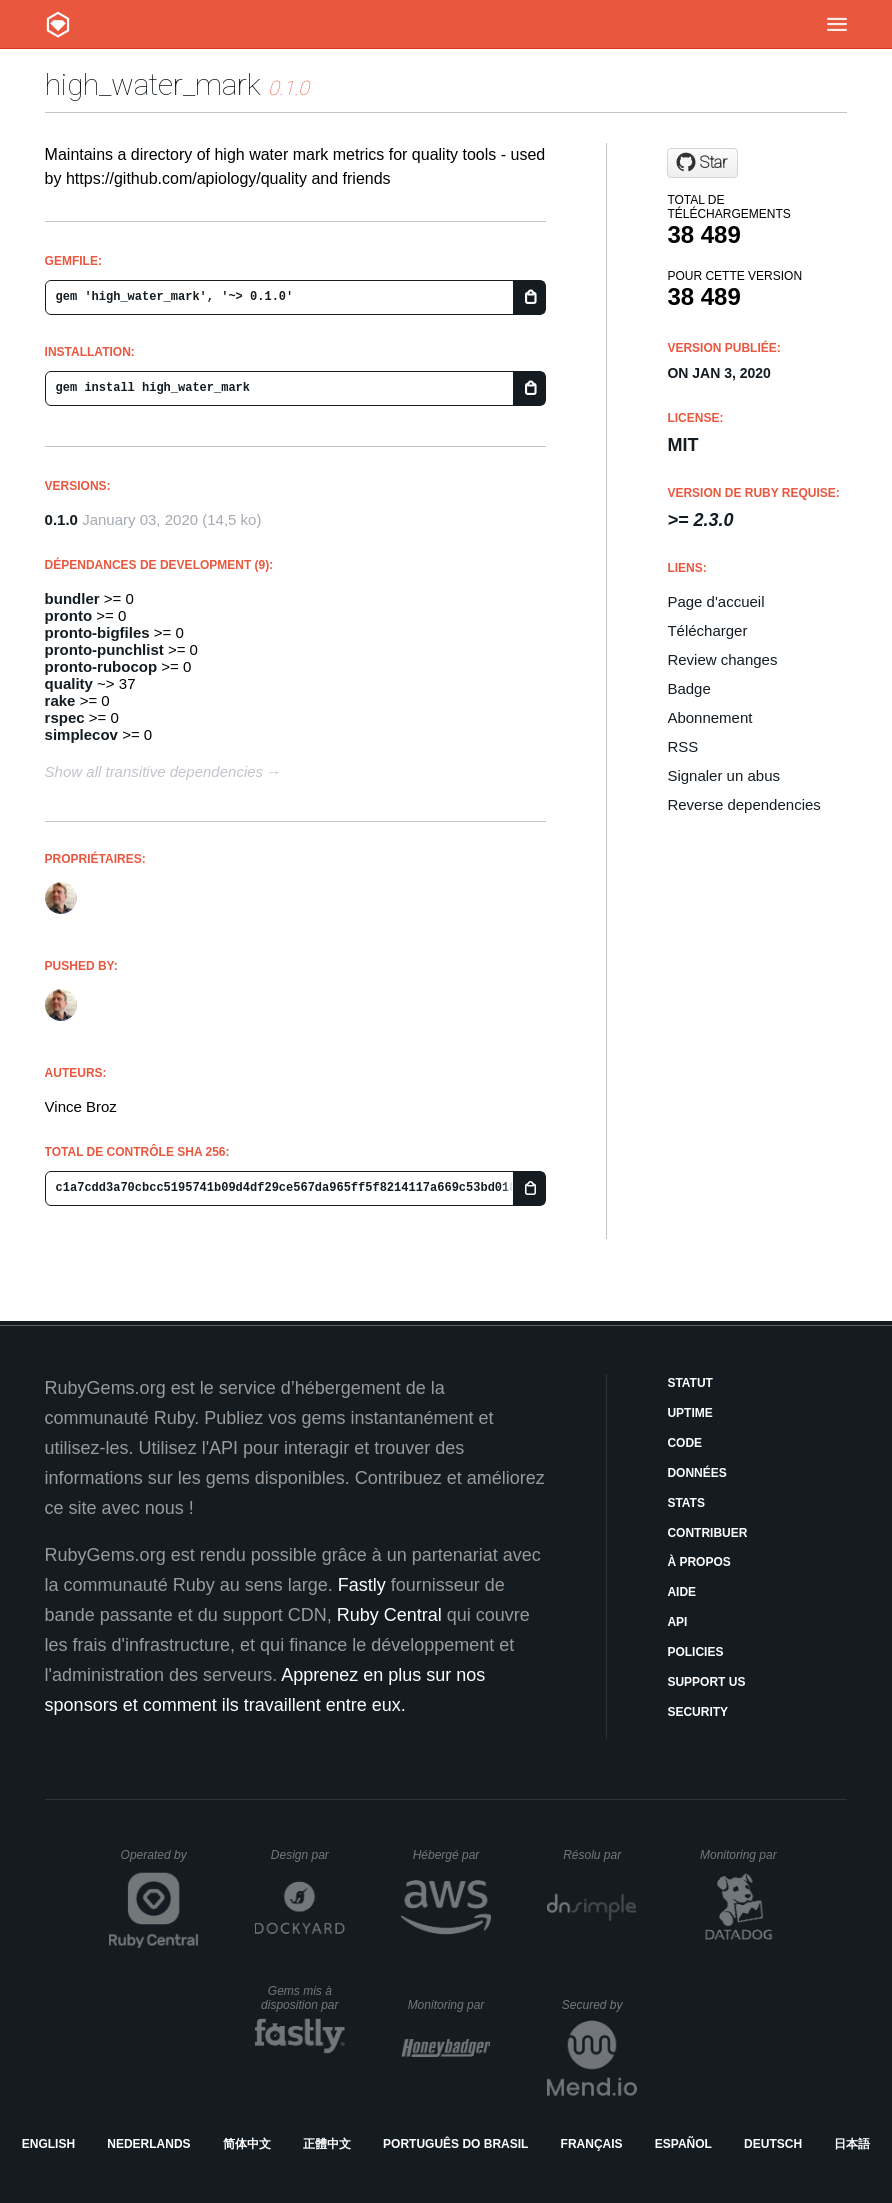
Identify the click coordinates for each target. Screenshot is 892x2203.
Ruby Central (389, 1615)
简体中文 (247, 2144)
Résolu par (600, 1855)
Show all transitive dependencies (154, 771)
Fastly (362, 1585)
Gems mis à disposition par (303, 1998)
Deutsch (773, 2144)
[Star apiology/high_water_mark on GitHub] (702, 163)
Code (684, 1443)
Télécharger (707, 630)
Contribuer (707, 1533)
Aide (681, 1592)
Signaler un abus (723, 775)
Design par (308, 1855)
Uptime (689, 1413)
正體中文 (327, 2144)
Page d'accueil (715, 601)
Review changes (722, 659)
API (677, 1622)
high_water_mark (153, 84)
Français (592, 2144)
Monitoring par (741, 1855)
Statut (690, 1383)
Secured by (599, 2005)
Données (696, 1473)
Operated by (160, 1862)
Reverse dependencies (743, 804)
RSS (682, 746)
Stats (686, 1503)
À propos (698, 1562)
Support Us (706, 1682)
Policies (695, 1652)
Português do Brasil (455, 2144)
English (48, 2144)
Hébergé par (452, 1855)
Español (683, 2144)
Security (697, 1712)
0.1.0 (61, 519)
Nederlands (148, 2144)
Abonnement (709, 717)
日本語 (852, 2144)
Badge (688, 688)
